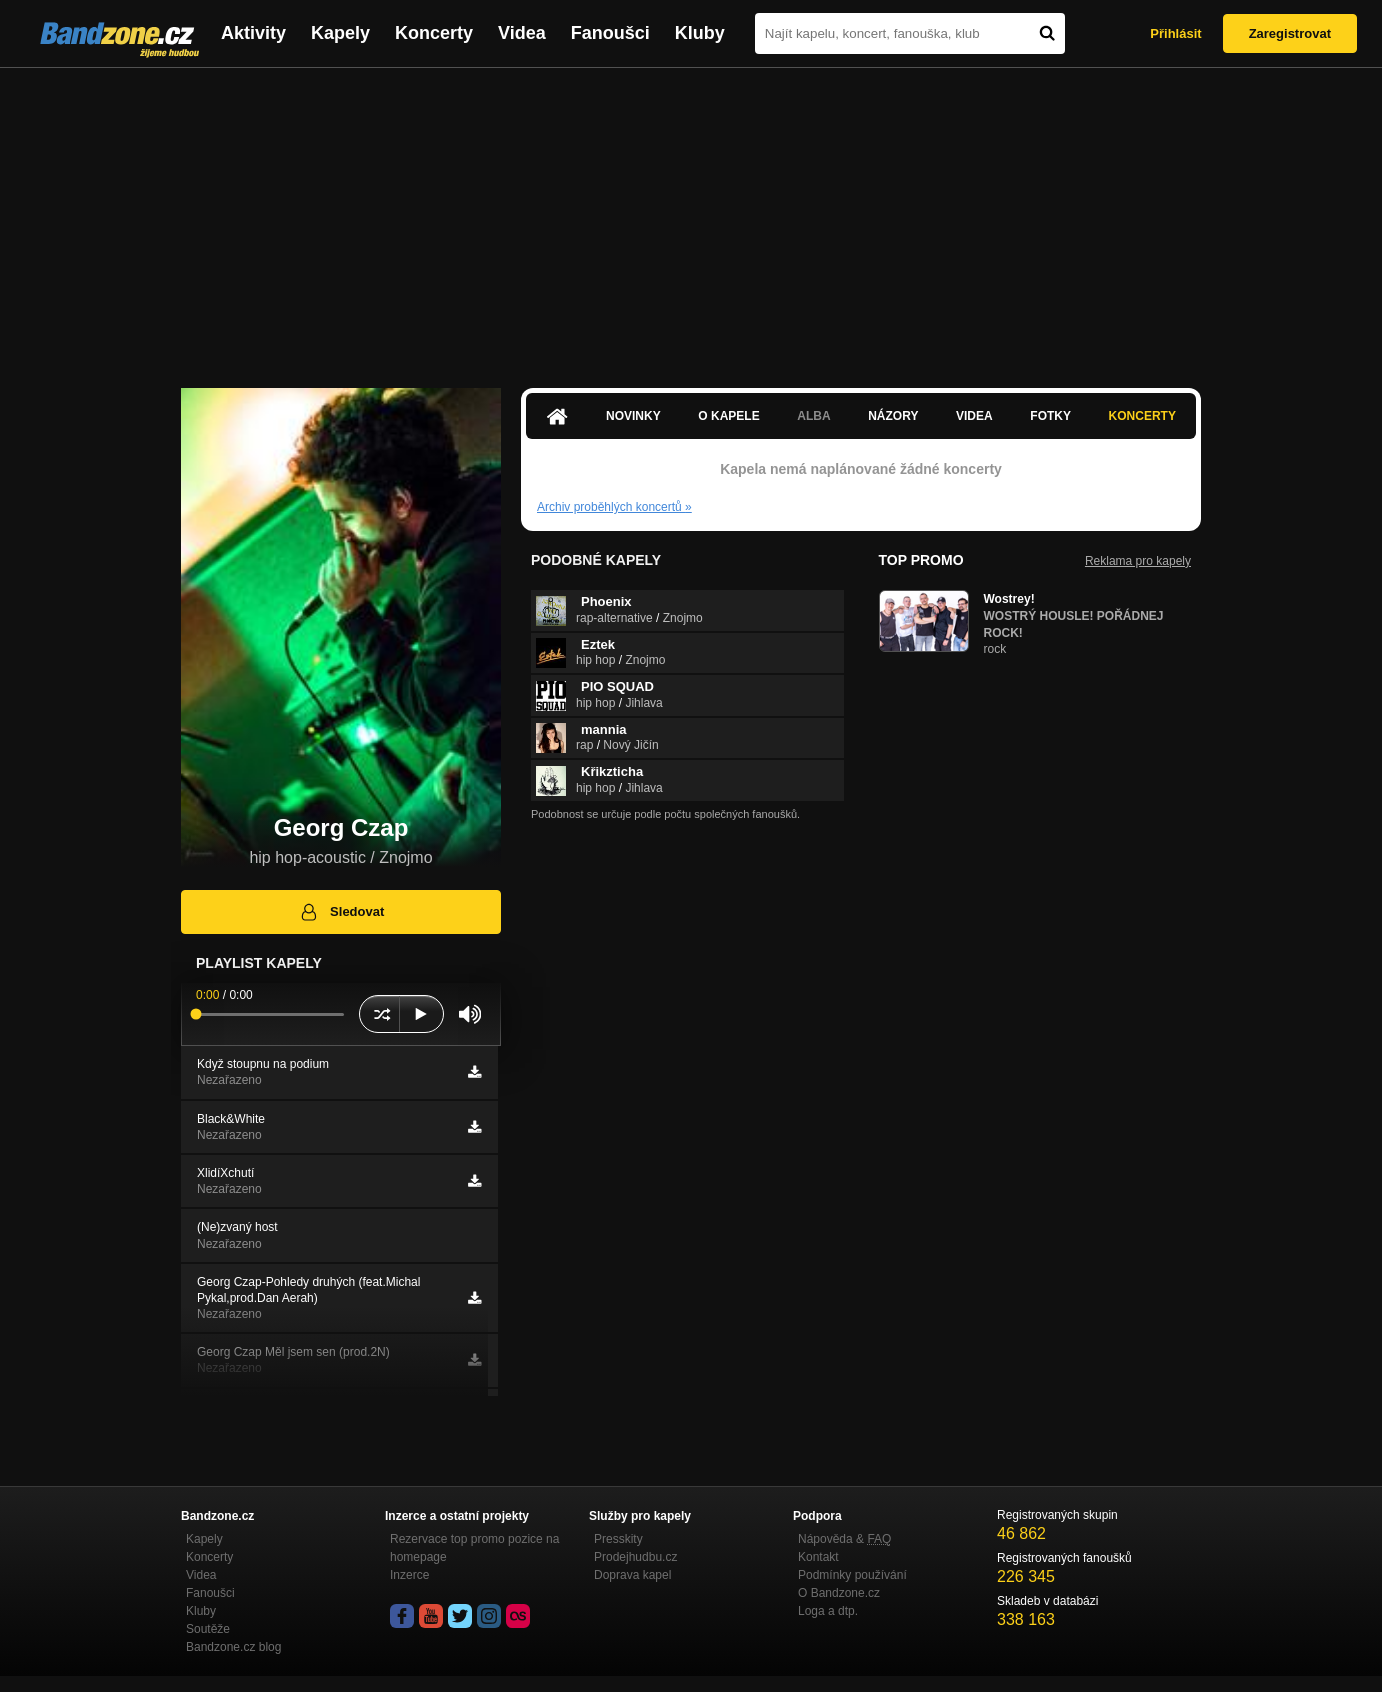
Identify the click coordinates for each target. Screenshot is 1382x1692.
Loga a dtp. (828, 1611)
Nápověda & (844, 1539)
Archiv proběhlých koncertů (614, 507)
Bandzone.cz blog (233, 1647)
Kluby (700, 33)
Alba (813, 416)
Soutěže (208, 1629)
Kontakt (818, 1557)
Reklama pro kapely (1138, 561)
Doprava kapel (632, 1575)
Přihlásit (1175, 33)
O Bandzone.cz (839, 1593)
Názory (893, 416)
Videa (522, 33)
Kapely (340, 33)
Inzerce (409, 1575)
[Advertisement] (691, 218)
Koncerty (434, 33)
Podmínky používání (852, 1575)
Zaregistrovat (1290, 33)
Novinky (633, 416)
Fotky (1050, 416)
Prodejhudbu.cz (635, 1557)
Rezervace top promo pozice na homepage (474, 1548)
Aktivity (253, 33)
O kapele (728, 416)
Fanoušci (610, 33)
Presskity (618, 1539)
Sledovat (341, 912)
